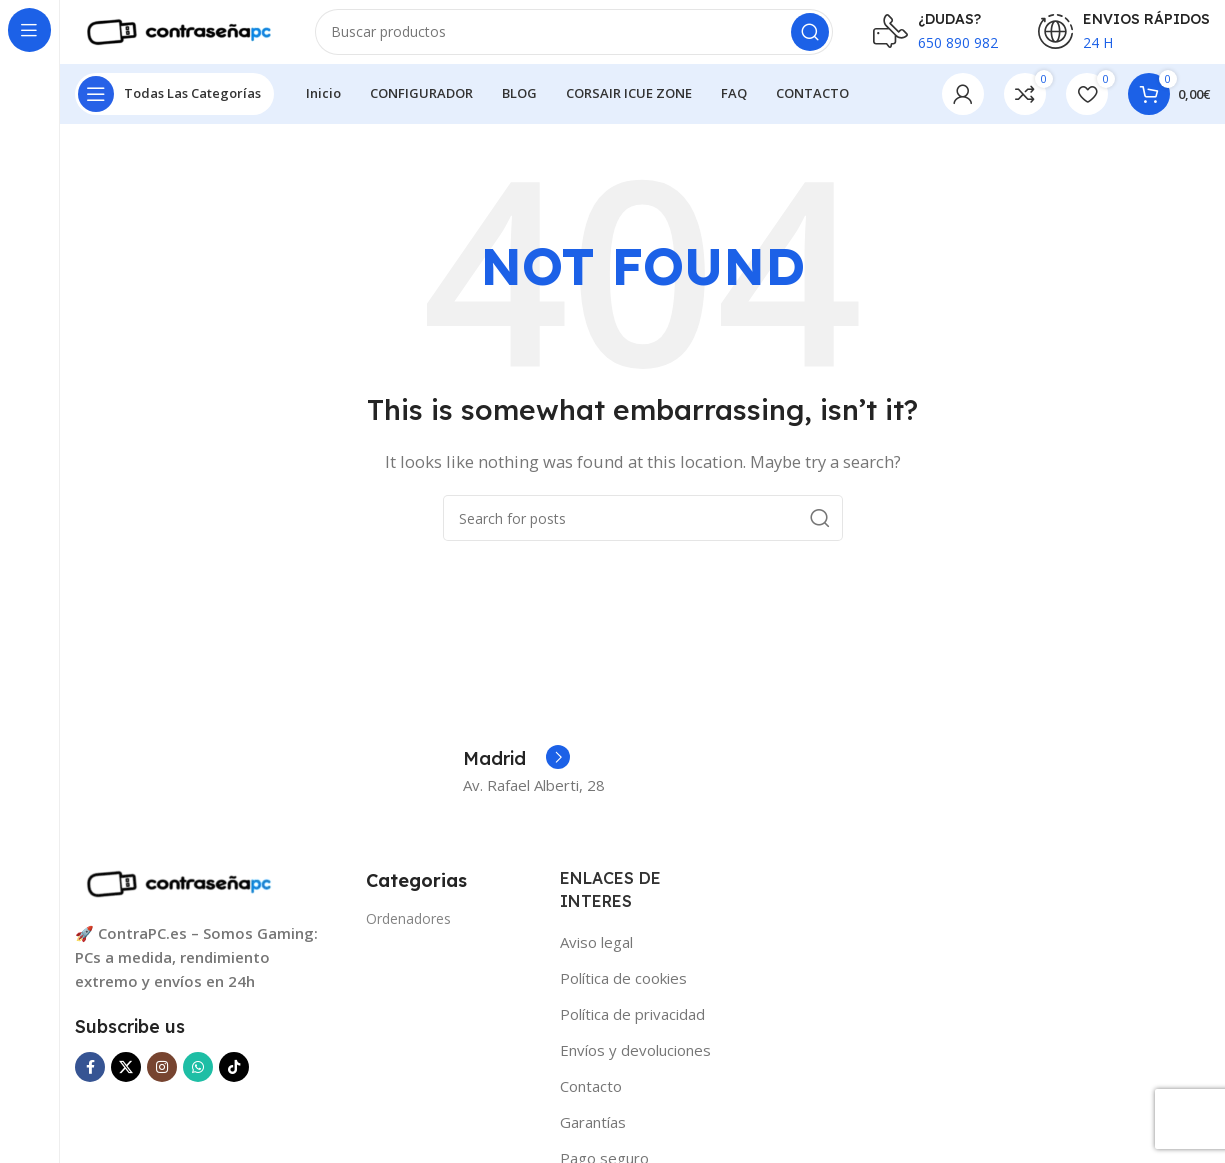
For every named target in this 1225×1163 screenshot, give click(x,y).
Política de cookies (623, 994)
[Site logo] (175, 38)
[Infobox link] (516, 776)
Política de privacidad (632, 1030)
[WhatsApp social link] (198, 1083)
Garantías (593, 1138)
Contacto (591, 1102)
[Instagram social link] (162, 1083)
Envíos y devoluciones (635, 1066)
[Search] (574, 40)
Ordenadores (408, 934)
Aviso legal (596, 958)
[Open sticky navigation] (174, 110)
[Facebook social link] (90, 1083)
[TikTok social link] (234, 1083)
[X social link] (126, 1083)
